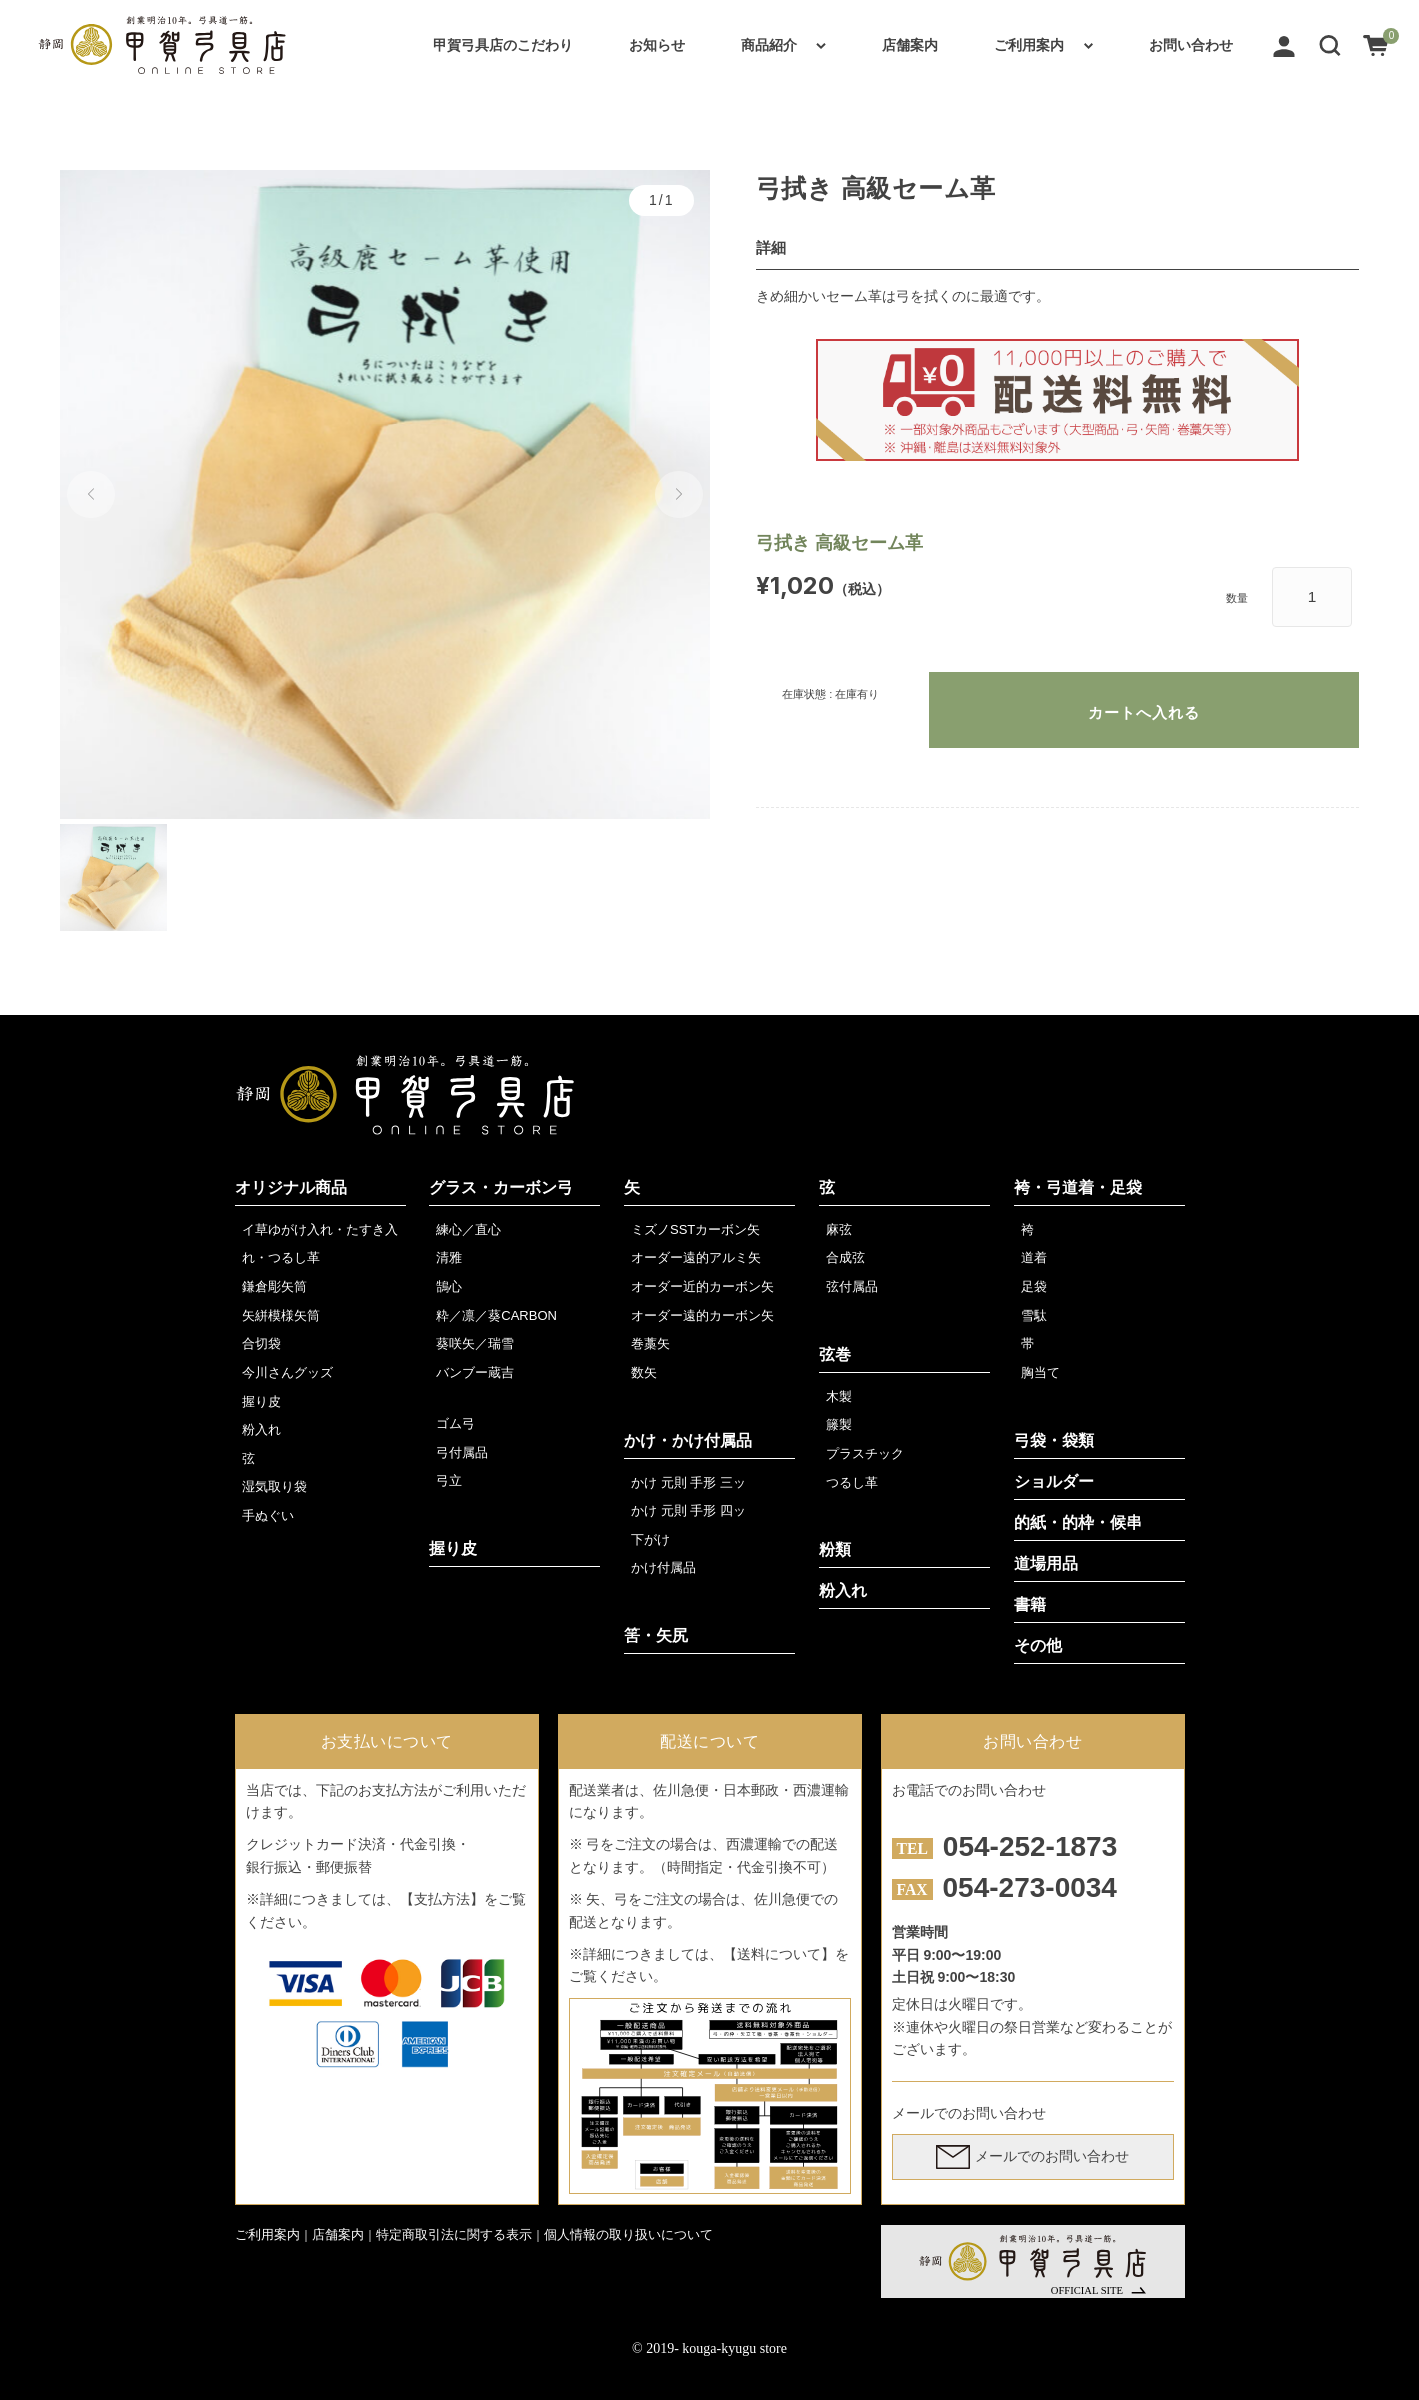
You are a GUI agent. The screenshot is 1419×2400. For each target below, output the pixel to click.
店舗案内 (910, 45)
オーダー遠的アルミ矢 (696, 1257)
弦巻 (835, 1354)
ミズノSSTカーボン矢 (695, 1229)
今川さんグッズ (287, 1372)
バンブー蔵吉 (475, 1372)
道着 (1034, 1257)
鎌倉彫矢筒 (274, 1286)
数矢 (644, 1372)
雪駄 (1034, 1315)
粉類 (835, 1549)
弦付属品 (852, 1286)
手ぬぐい (268, 1515)
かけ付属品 (663, 1567)
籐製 (839, 1424)
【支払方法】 (442, 1899)
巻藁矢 (650, 1343)
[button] (1330, 45)
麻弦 (839, 1229)
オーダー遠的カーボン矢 (702, 1315)
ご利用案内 (1029, 45)
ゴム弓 (455, 1423)
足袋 (1034, 1286)
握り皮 (261, 1401)
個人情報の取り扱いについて (628, 2234)
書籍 (1030, 1604)
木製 (839, 1396)
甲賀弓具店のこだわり (503, 45)
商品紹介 (769, 45)
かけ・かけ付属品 (688, 1440)
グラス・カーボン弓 (501, 1187)
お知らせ (657, 45)
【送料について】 (779, 1954)
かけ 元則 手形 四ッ (688, 1510)
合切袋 (261, 1343)
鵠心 (449, 1286)
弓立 (449, 1480)
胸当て (1040, 1372)
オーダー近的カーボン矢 (702, 1286)
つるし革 (852, 1482)
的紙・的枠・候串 (1078, 1522)
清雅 (449, 1257)
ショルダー (1054, 1481)
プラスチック (865, 1453)
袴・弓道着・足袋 (1078, 1187)
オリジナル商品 (291, 1187)
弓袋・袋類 (1054, 1440)
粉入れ (261, 1429)
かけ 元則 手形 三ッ (688, 1482)
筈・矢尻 (656, 1635)
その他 (1038, 1645)
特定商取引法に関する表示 (454, 2234)
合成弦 (845, 1257)
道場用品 (1046, 1563)
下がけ (650, 1539)
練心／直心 (468, 1229)
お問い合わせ (1191, 45)
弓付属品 (462, 1452)
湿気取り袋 (274, 1486)
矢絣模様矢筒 (281, 1315)
